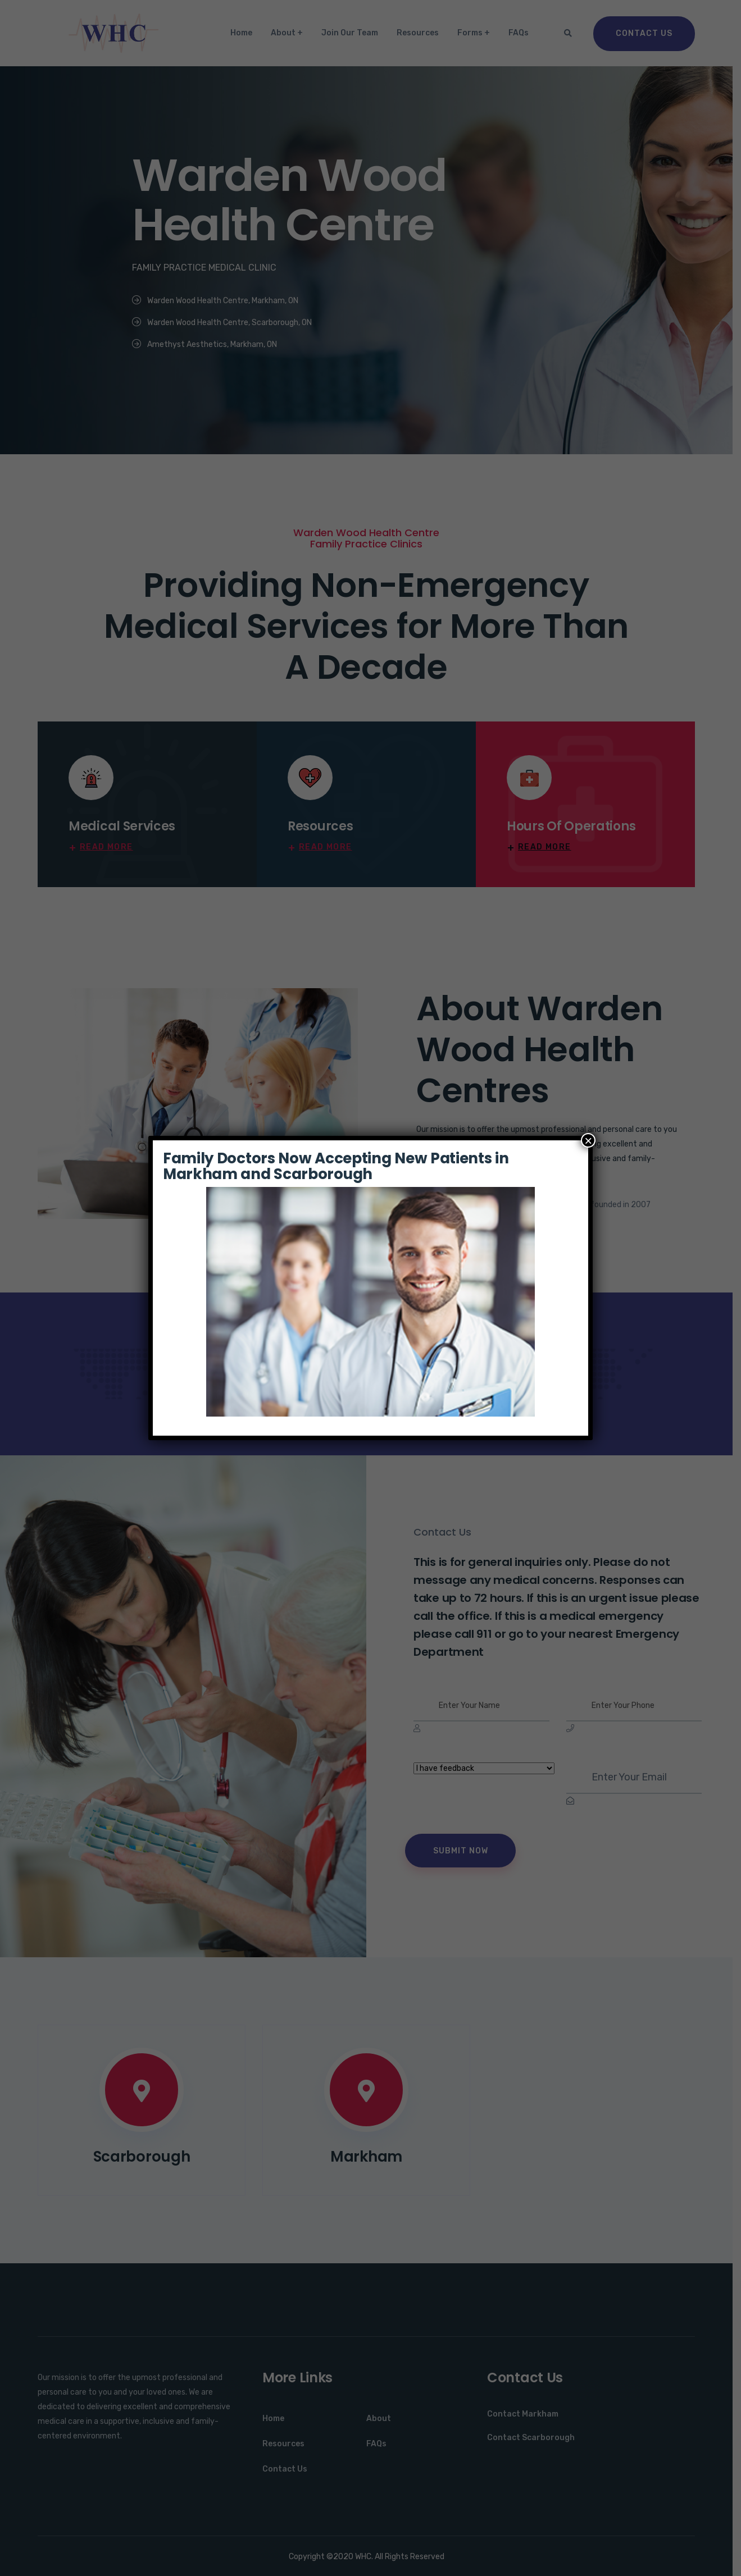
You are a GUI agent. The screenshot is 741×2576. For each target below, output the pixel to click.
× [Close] (588, 1140)
